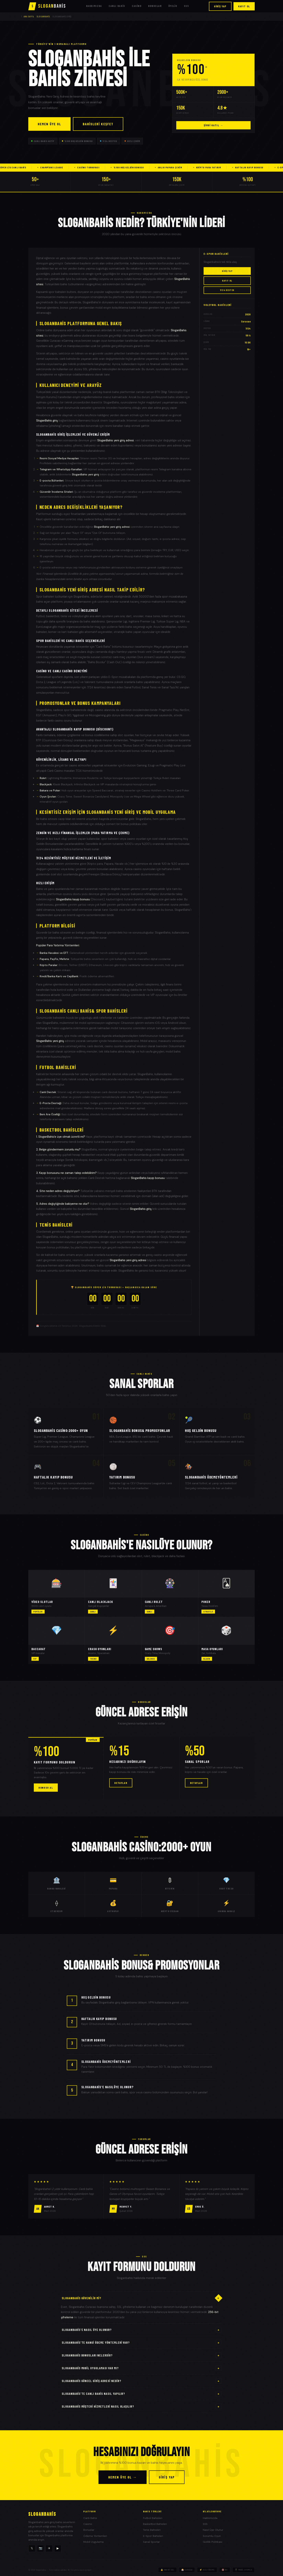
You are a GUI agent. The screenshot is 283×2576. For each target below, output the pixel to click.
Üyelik (172, 5)
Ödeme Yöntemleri (95, 2536)
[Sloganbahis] (47, 6)
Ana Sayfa (29, 16)
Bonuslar (155, 5)
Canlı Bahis (117, 5)
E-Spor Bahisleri (153, 2536)
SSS (186, 5)
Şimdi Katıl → (213, 125)
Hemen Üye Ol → (122, 2477)
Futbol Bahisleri (152, 2518)
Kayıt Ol (244, 6)
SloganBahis (43, 16)
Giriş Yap (220, 6)
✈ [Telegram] (49, 2548)
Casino (137, 5)
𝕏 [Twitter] (32, 2548)
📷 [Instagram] (40, 2548)
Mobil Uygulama (93, 2542)
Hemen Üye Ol (49, 124)
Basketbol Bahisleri (155, 2524)
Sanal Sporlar (151, 2542)
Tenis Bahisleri (152, 2530)
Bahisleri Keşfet (98, 124)
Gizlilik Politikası (212, 2542)
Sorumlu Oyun (212, 2536)
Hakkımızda (94, 5)
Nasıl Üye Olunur (213, 2530)
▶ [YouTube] (58, 2548)
